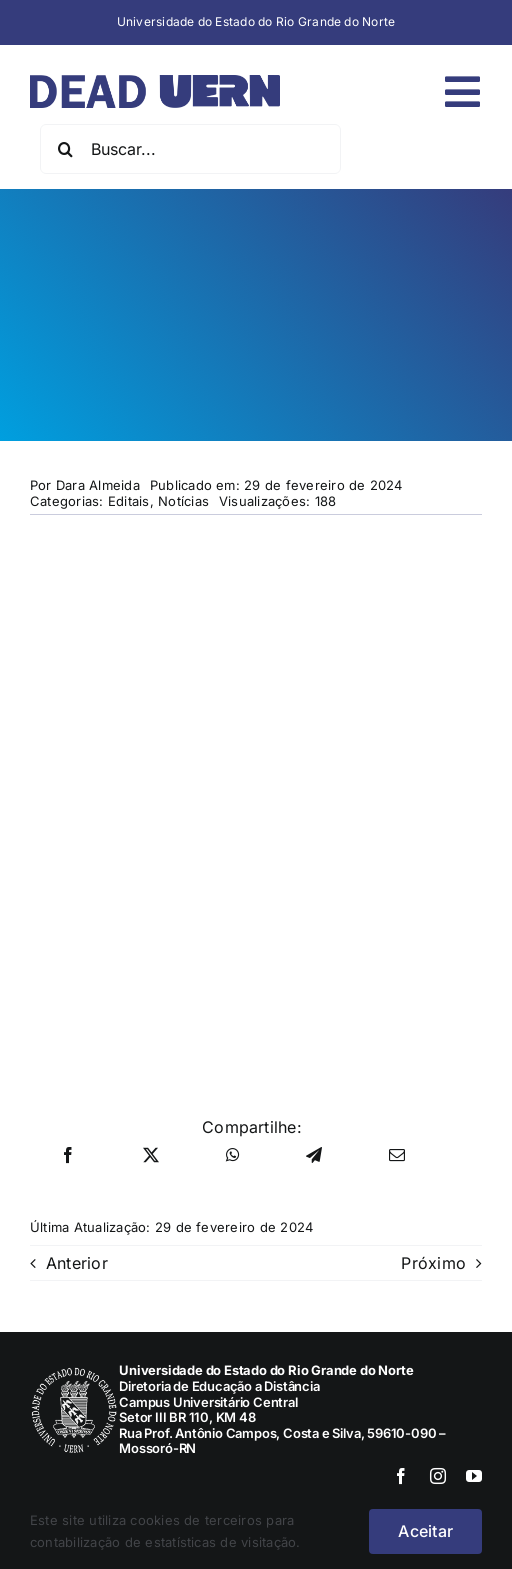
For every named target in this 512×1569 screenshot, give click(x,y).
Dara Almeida (98, 485)
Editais (129, 501)
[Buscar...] (190, 149)
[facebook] (401, 1476)
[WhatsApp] (233, 1156)
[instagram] (438, 1476)
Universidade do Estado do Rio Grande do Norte (256, 21)
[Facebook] (68, 1156)
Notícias (183, 501)
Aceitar (425, 1531)
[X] (151, 1156)
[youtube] (474, 1476)
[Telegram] (314, 1156)
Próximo (433, 1263)
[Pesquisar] (65, 149)
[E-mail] (397, 1156)
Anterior (77, 1263)
